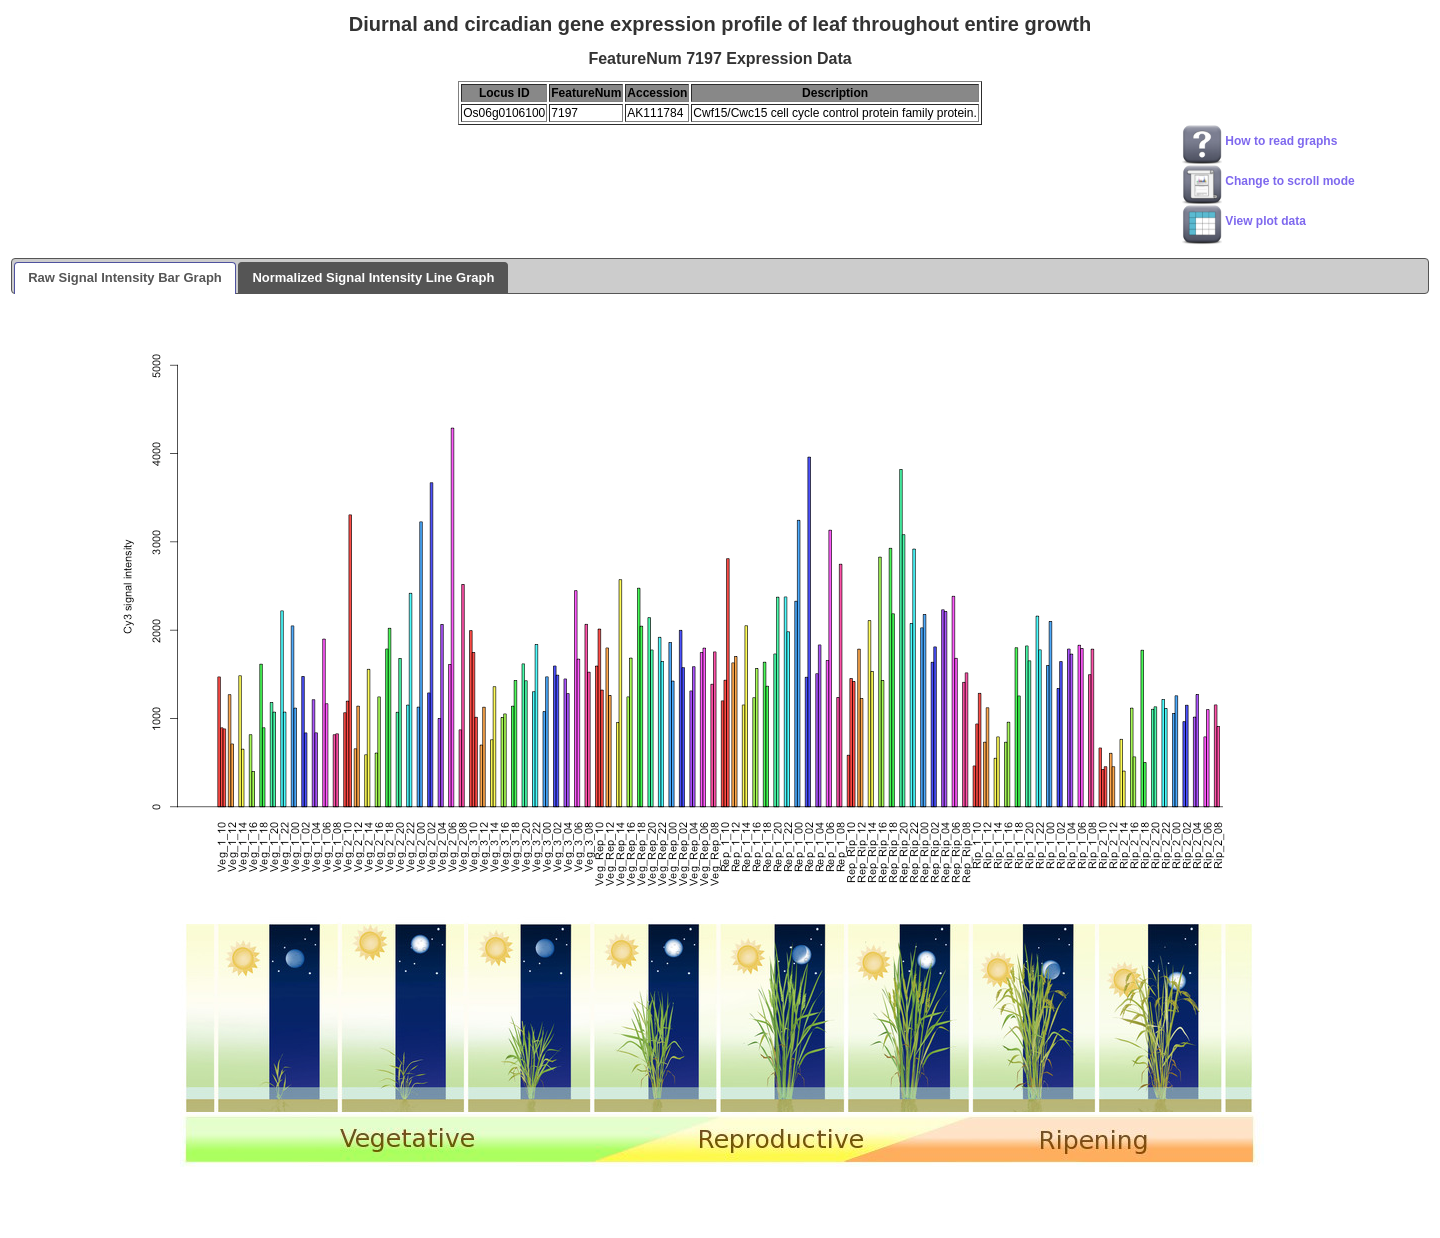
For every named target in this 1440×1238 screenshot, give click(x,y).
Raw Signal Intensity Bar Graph (125, 277)
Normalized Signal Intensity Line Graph (373, 277)
